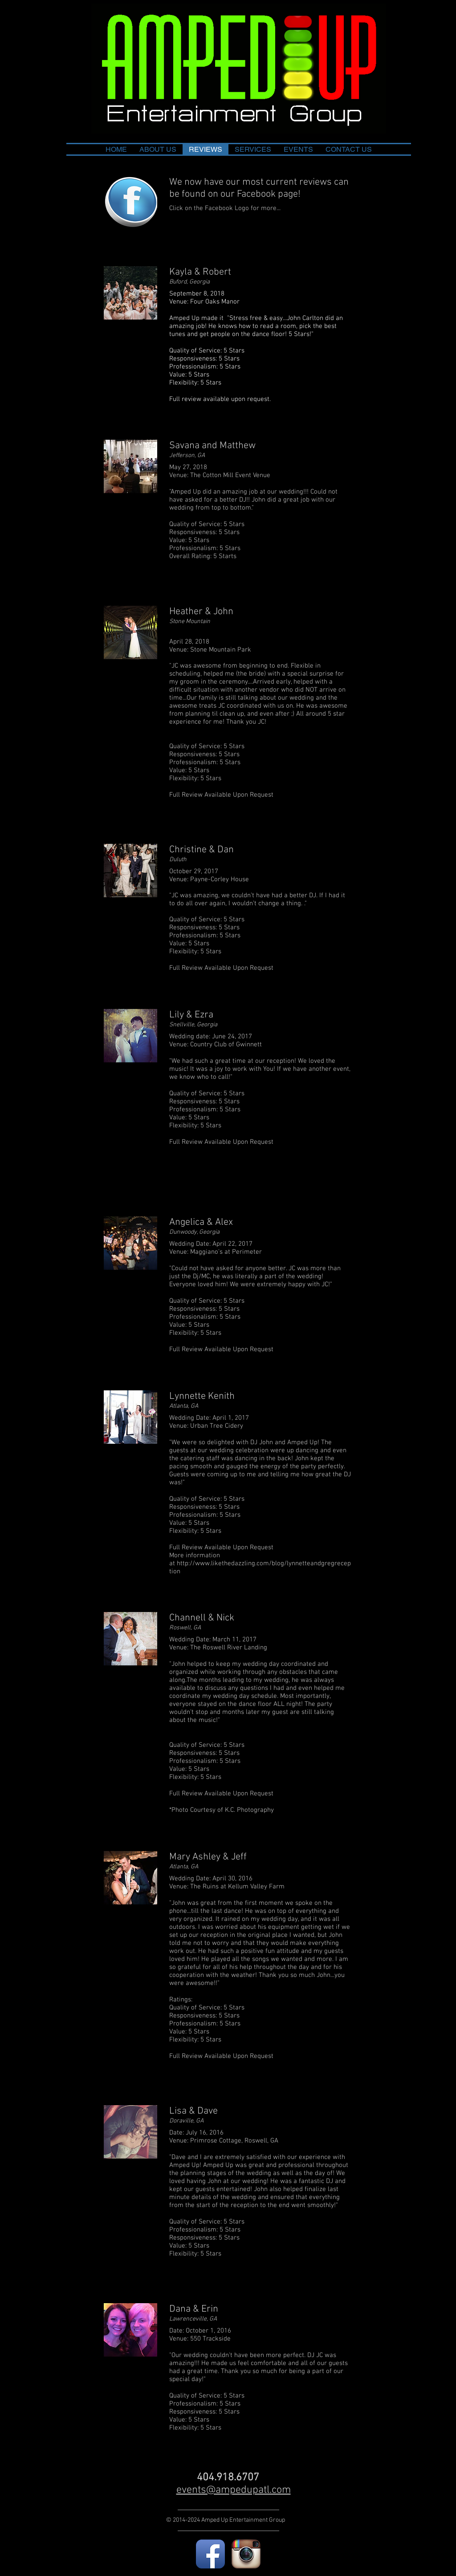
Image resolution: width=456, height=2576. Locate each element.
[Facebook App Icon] (210, 2554)
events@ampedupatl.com (233, 2490)
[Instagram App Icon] (246, 2554)
